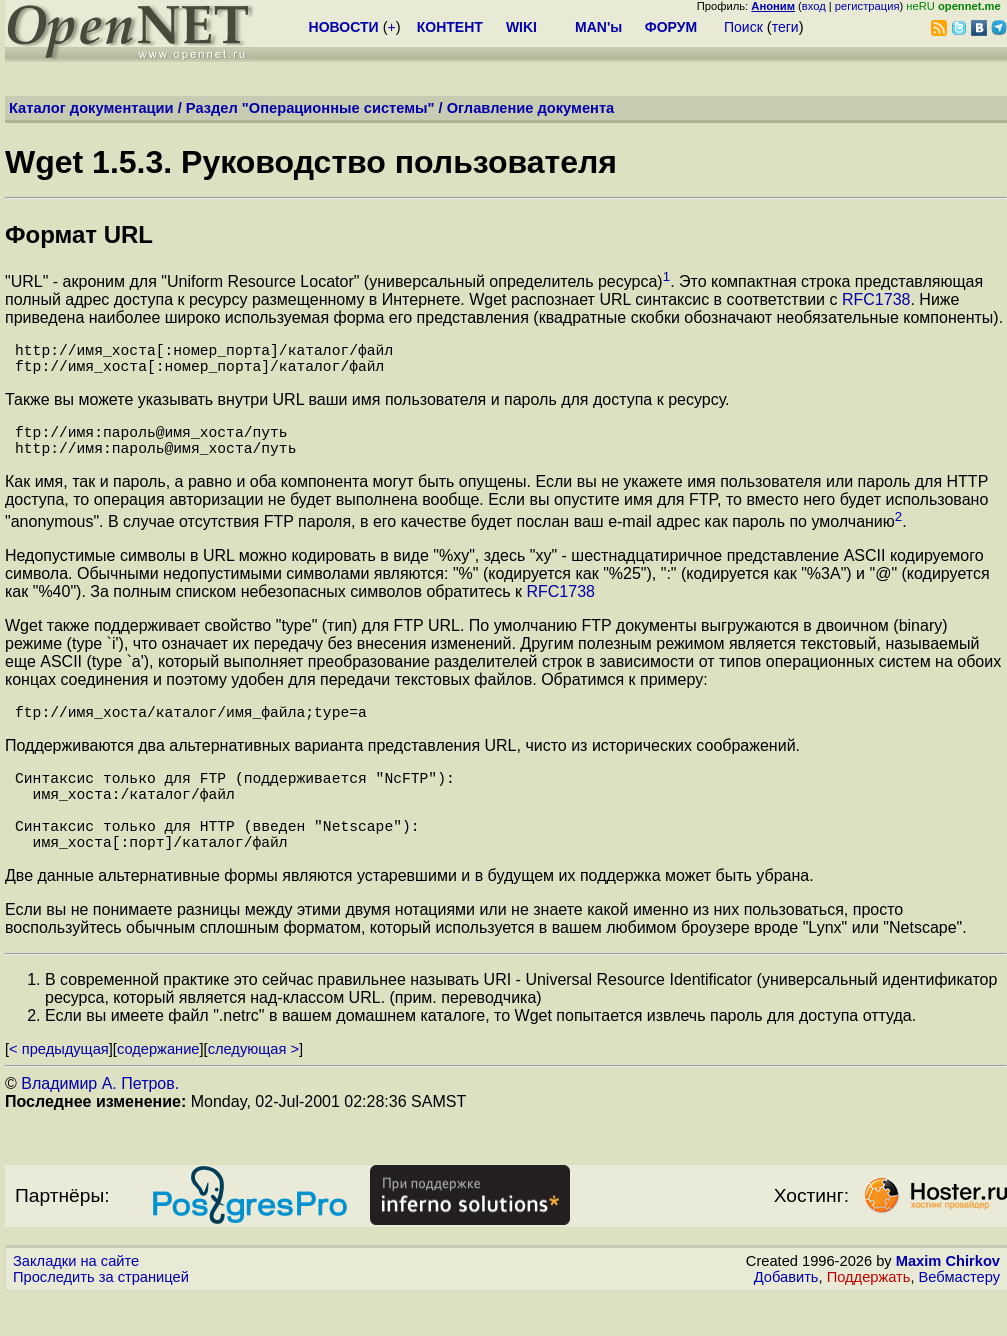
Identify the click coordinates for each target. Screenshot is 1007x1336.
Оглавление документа (531, 108)
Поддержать (869, 1317)
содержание (158, 1089)
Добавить (786, 1317)
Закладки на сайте (76, 1301)
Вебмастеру (959, 1317)
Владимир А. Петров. (100, 1123)
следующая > (253, 1089)
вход (814, 6)
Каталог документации (91, 108)
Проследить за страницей (101, 1317)
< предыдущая (59, 1089)
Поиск (743, 27)
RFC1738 (876, 299)
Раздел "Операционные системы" (310, 108)
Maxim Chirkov (948, 1301)
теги (785, 27)
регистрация (867, 6)
